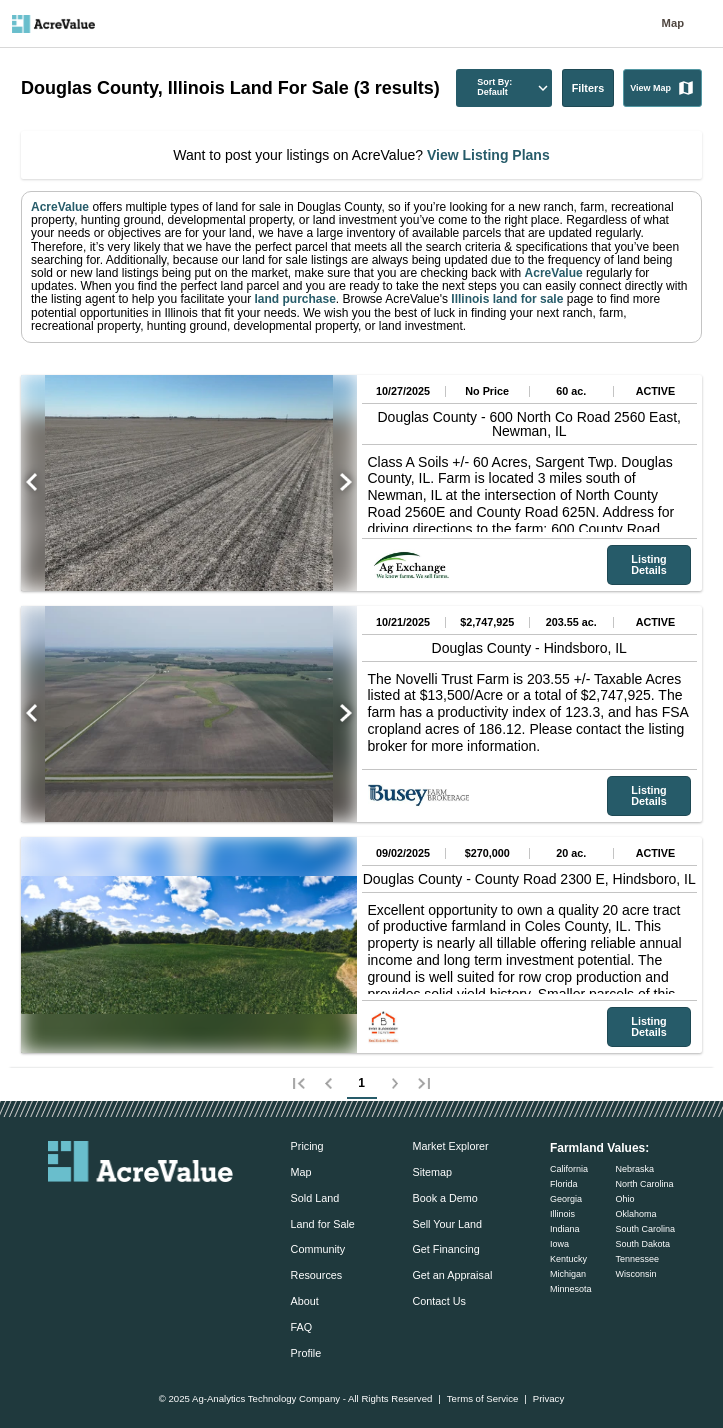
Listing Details (648, 564)
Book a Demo (444, 1198)
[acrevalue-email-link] (60, 1210)
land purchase (294, 299)
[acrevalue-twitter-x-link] (141, 1210)
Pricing (307, 1146)
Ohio (624, 1199)
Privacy (548, 1399)
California (569, 1169)
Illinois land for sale (505, 299)
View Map (662, 88)
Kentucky (568, 1259)
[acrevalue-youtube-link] (221, 1210)
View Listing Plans (486, 155)
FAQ (302, 1327)
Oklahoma (635, 1214)
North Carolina (644, 1184)
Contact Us (438, 1301)
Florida (564, 1184)
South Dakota (642, 1244)
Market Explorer (450, 1146)
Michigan (568, 1274)
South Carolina (645, 1229)
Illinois (562, 1214)
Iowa (559, 1244)
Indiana (565, 1229)
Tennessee (637, 1259)
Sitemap (432, 1172)
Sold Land (315, 1198)
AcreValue (60, 207)
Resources (317, 1275)
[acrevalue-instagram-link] (180, 1210)
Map (673, 24)
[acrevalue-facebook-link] (101, 1210)
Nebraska (634, 1169)
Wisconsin (635, 1274)
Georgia (566, 1199)
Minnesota (571, 1289)
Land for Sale (323, 1224)
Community (318, 1249)
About (305, 1301)
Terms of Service (482, 1399)
